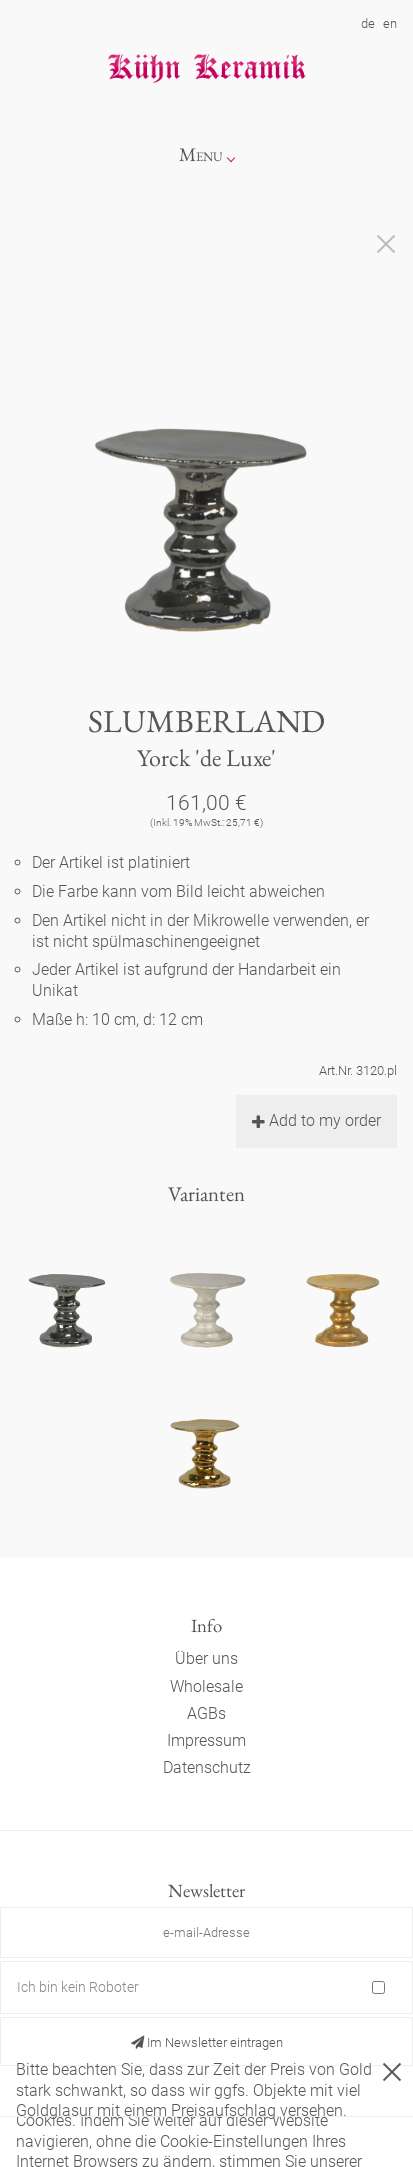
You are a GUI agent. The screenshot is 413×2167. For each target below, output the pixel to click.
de (368, 23)
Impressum (206, 1740)
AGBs (206, 1713)
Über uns (206, 1658)
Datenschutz (207, 1767)
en (390, 23)
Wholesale (206, 1686)
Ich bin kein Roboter (78, 1987)
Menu (201, 154)
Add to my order (316, 1120)
